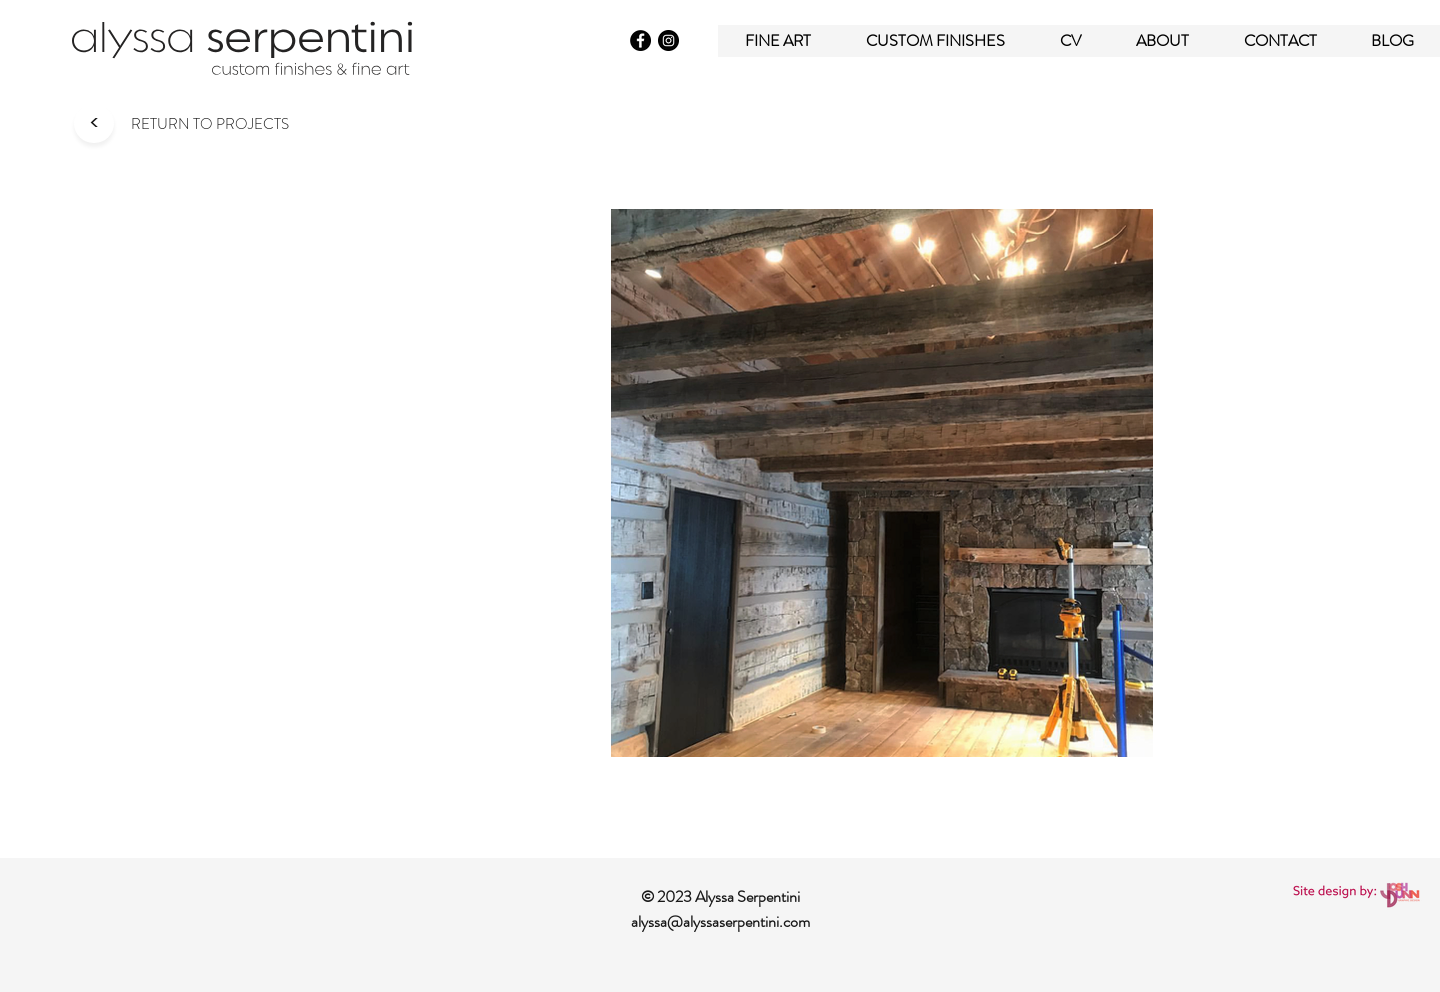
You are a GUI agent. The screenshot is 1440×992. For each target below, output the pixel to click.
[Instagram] (668, 40)
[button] (935, 40)
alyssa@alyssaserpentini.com (720, 921)
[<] (93, 123)
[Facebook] (640, 40)
